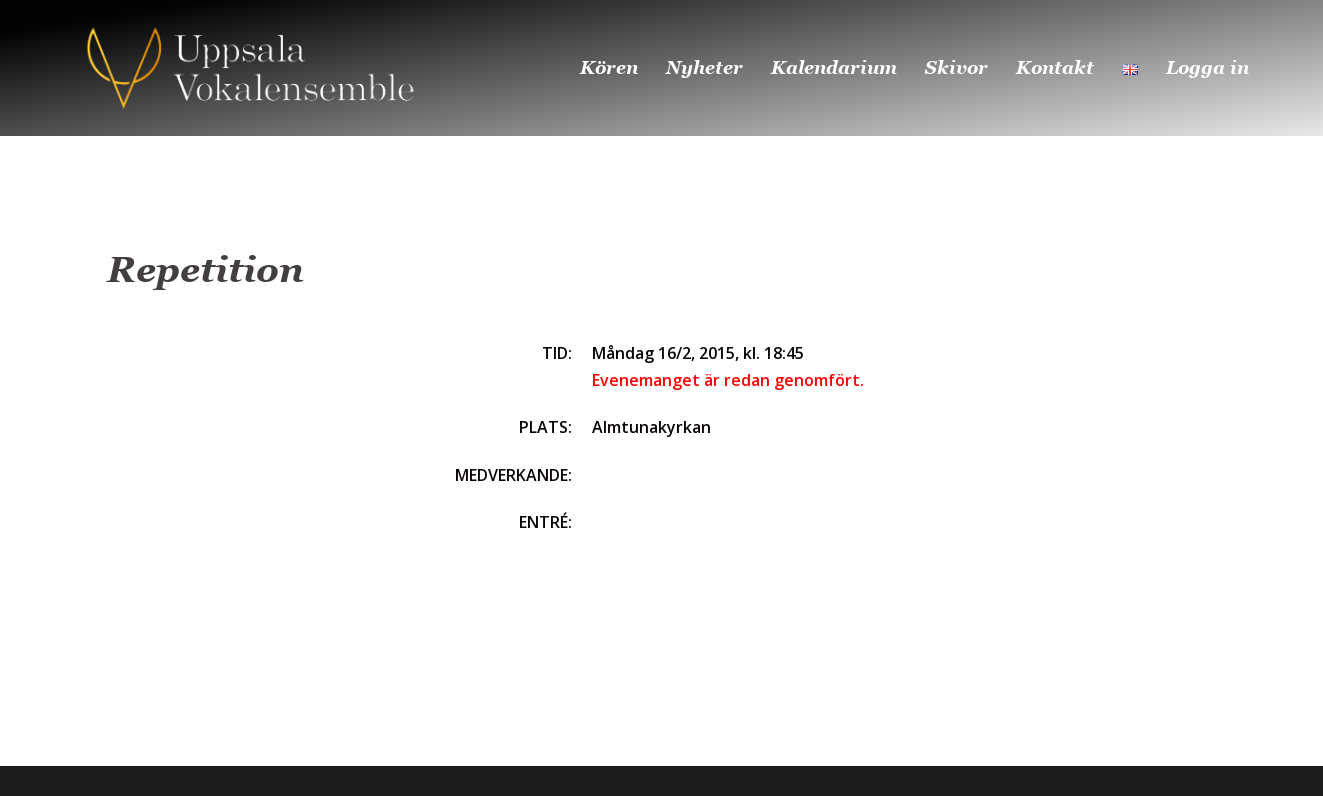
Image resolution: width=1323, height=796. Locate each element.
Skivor (956, 67)
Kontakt (1055, 67)
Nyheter (704, 67)
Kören (609, 67)
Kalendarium (834, 67)
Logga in (1207, 67)
